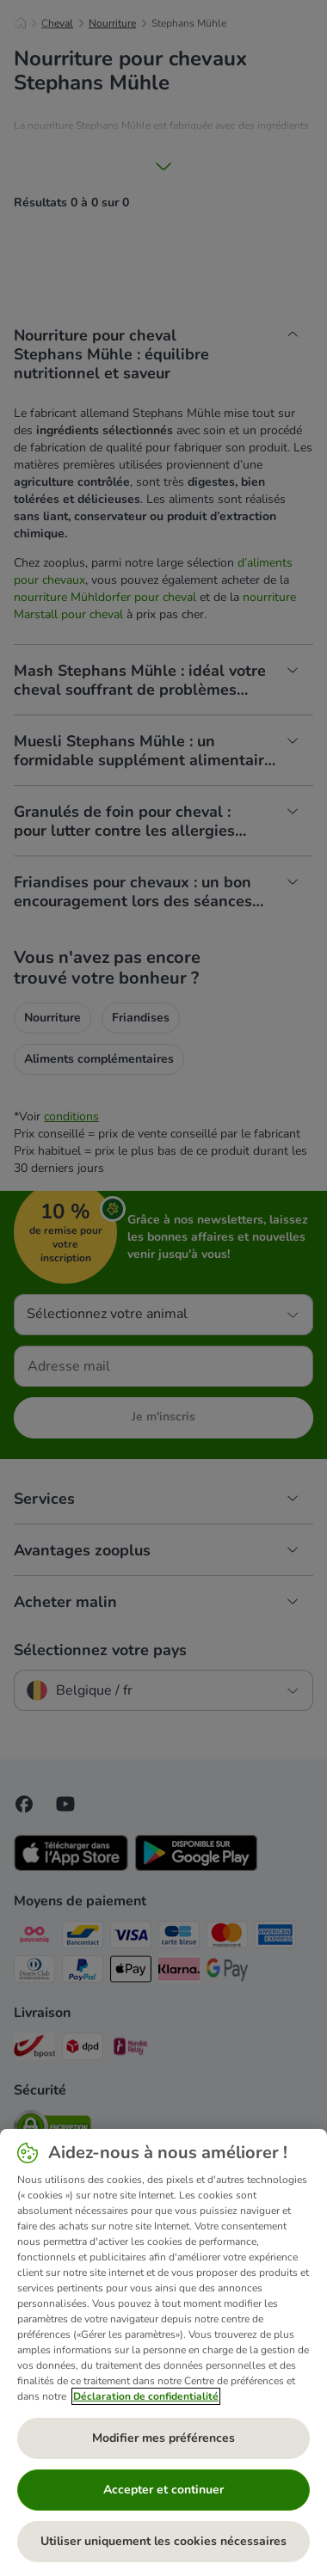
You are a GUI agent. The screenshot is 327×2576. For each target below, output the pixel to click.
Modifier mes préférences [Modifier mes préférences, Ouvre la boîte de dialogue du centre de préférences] (163, 2438)
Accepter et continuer (163, 2489)
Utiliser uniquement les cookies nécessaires (163, 2541)
